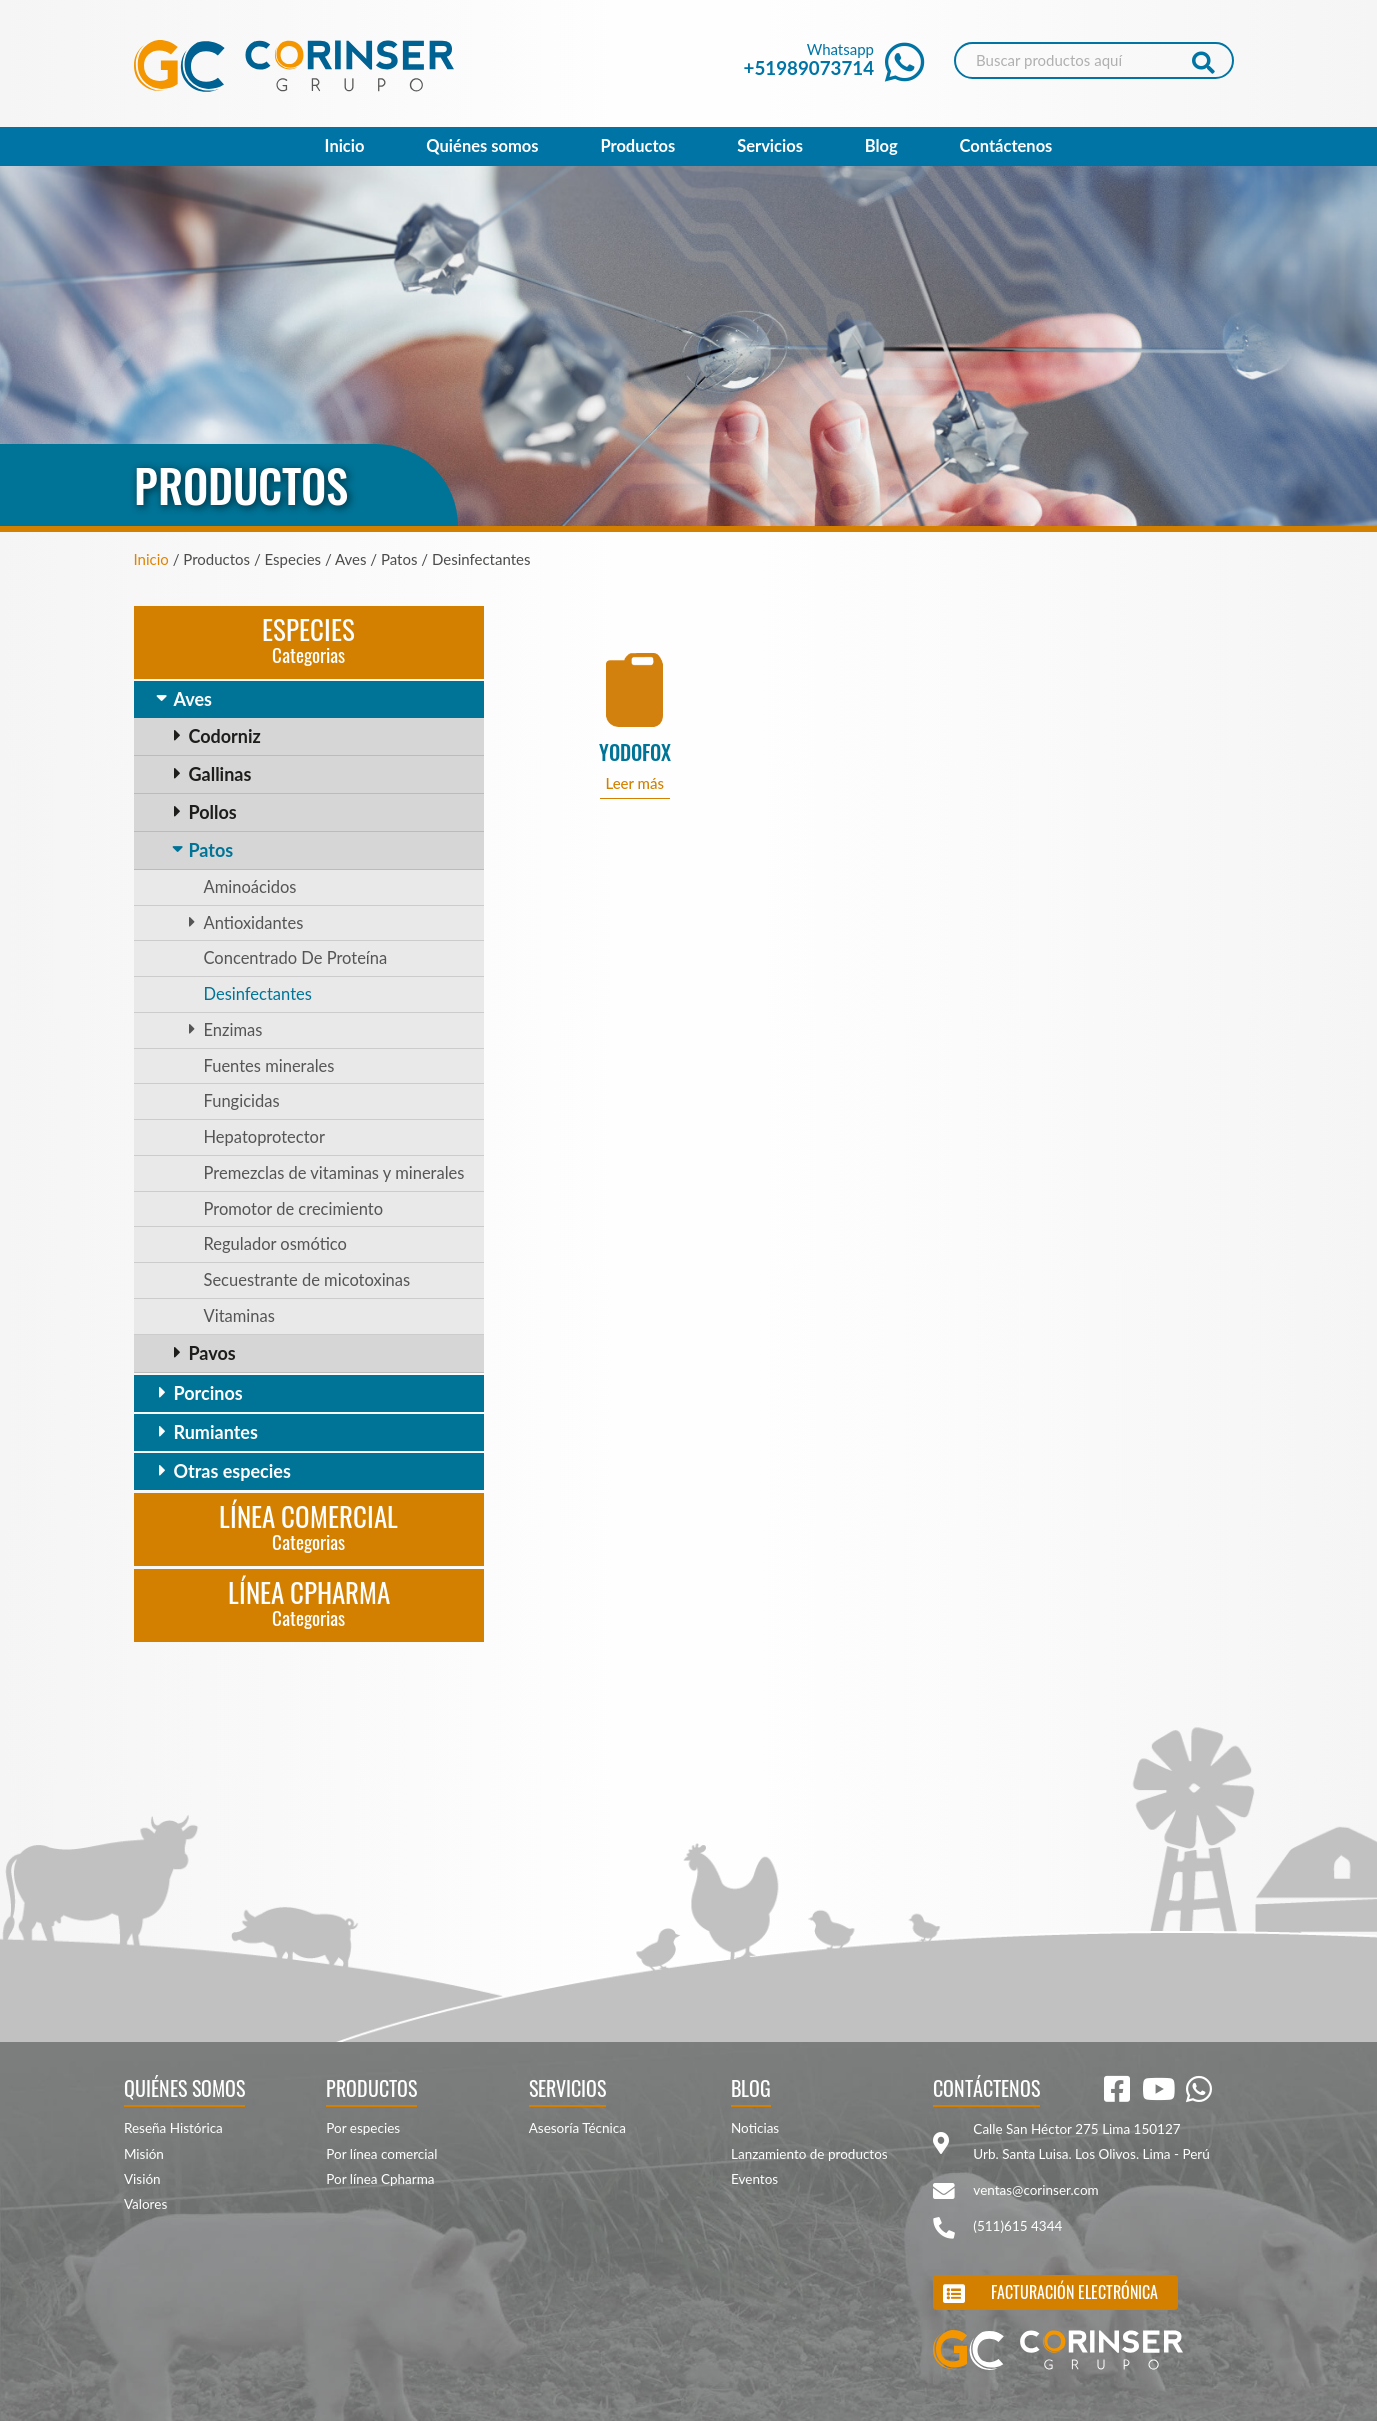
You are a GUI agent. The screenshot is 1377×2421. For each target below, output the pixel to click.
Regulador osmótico (275, 1244)
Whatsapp (834, 59)
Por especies (363, 2128)
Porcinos (208, 1393)
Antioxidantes (254, 923)
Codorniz (225, 736)
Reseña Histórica (173, 2128)
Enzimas (233, 1030)
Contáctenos (1006, 146)
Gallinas (220, 774)
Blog (881, 146)
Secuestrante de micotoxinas (307, 1280)
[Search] (1094, 60)
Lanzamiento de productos (809, 2154)
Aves (193, 699)
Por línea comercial (381, 2154)
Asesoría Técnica (577, 2128)
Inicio (345, 146)
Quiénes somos (482, 146)
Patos (211, 850)
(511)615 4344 (1017, 2226)
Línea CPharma (309, 1601)
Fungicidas (242, 1101)
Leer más (634, 783)
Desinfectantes (258, 994)
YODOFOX (635, 752)
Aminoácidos (250, 887)
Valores (145, 2204)
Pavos (212, 1353)
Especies (308, 638)
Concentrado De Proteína (296, 958)
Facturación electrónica (1074, 2292)
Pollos (213, 812)
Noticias (755, 2128)
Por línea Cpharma (380, 2179)
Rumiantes (216, 1432)
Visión (142, 2179)
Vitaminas (239, 1316)
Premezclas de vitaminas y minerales (334, 1173)
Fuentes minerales (269, 1066)
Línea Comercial (308, 1525)
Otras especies (232, 1471)
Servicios (770, 146)
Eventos (754, 2179)
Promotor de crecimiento (294, 1209)
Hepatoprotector (264, 1137)
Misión (144, 2154)
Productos (637, 146)
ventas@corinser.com (1035, 2190)
